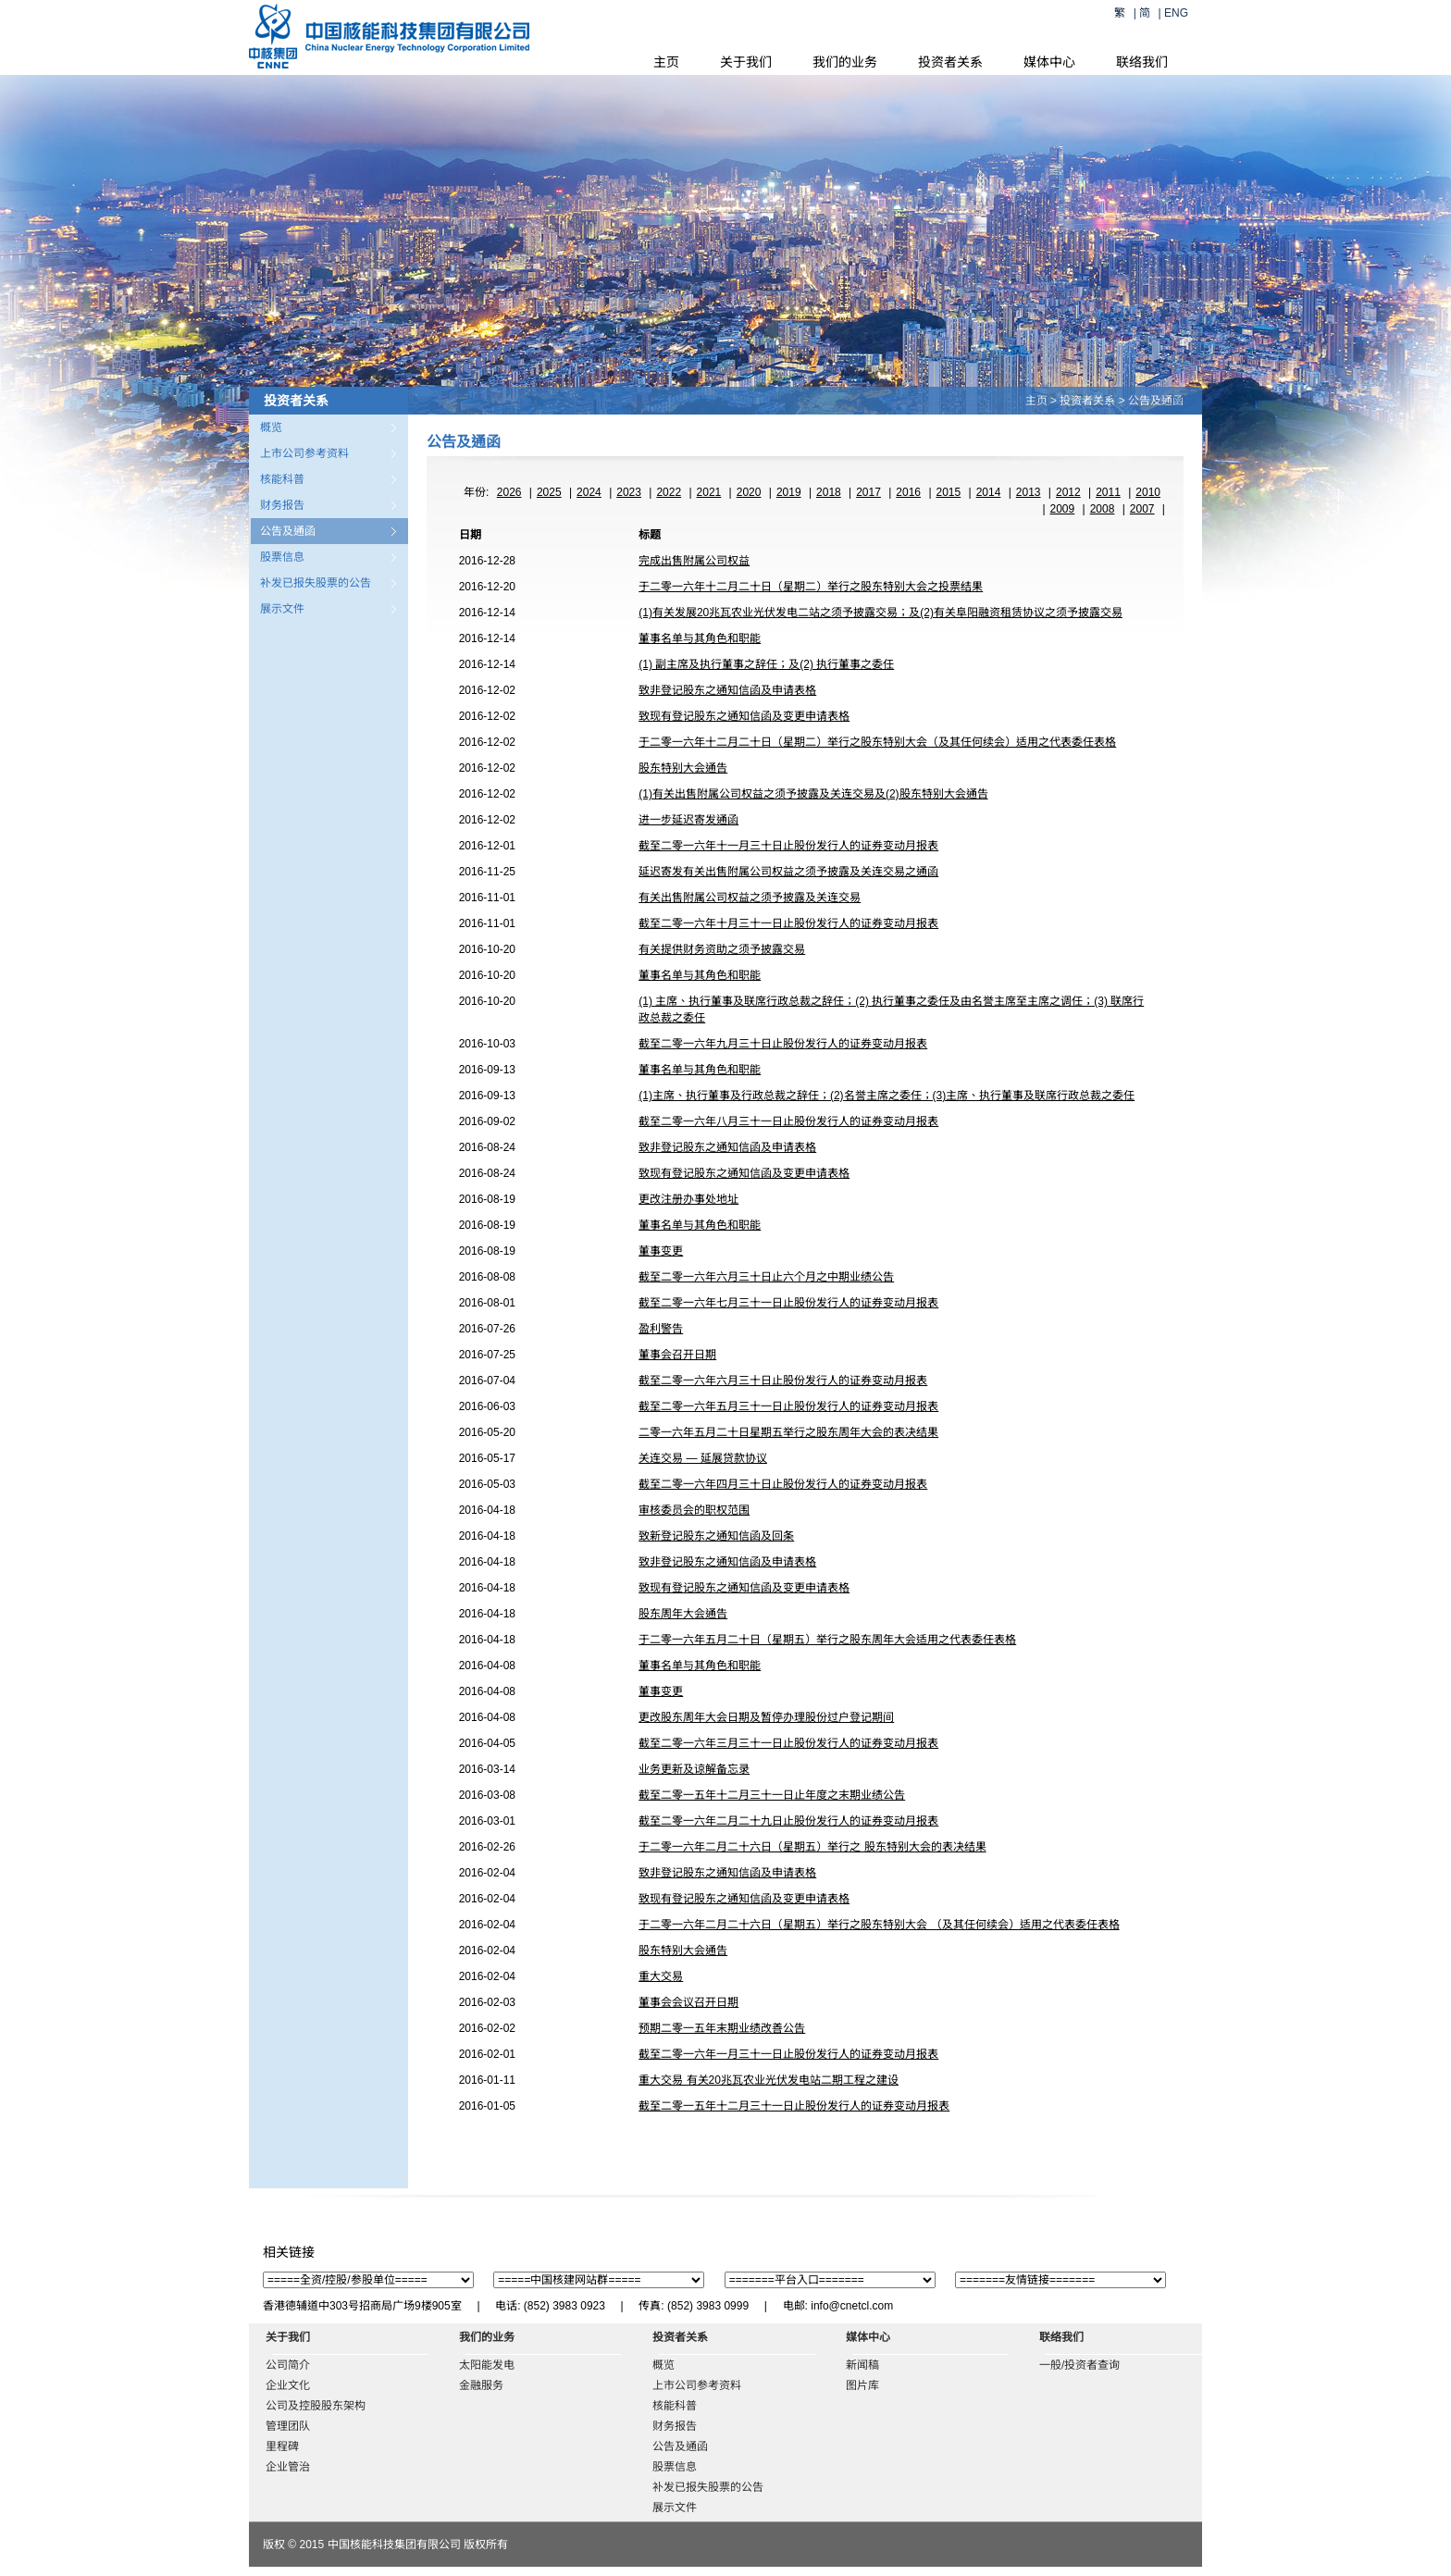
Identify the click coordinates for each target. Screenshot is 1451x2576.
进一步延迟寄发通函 (688, 819)
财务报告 (282, 505)
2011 (1108, 492)
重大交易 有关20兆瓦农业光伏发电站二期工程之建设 (769, 2080)
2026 (509, 492)
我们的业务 (844, 62)
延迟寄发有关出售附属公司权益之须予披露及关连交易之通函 (788, 871)
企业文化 (288, 2385)
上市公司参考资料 (304, 453)
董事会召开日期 (677, 1354)
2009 (1062, 508)
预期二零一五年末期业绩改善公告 (722, 2028)
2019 (788, 492)
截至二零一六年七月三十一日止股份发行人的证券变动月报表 (788, 1302)
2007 (1142, 508)
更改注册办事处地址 (688, 1199)
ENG (1176, 12)
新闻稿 (862, 2365)
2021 (709, 492)
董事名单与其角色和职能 (700, 638)
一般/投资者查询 (1079, 2365)
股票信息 (282, 557)
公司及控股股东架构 (316, 2405)
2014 (988, 492)
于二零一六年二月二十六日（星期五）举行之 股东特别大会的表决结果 (812, 1846)
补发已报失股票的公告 (315, 582)
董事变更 (661, 1251)
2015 (948, 492)
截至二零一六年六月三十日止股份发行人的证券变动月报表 (783, 1380)
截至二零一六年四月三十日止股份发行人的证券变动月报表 (783, 1484)
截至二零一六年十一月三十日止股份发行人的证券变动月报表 (788, 845)
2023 (628, 492)
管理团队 (288, 2426)
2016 (908, 492)
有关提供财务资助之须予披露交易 (722, 949)
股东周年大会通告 (683, 1613)
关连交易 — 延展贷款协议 (703, 1458)
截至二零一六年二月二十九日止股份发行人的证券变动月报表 (788, 1820)
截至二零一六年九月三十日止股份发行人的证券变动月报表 (783, 1043)
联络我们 (1142, 62)
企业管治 (288, 2466)
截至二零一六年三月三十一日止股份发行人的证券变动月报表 (788, 1743)
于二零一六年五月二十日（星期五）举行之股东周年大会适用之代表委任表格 (827, 1639)
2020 (749, 492)
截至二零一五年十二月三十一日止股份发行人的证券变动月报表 (794, 2105)
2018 (828, 492)
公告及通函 (288, 531)
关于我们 (746, 62)
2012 (1068, 492)
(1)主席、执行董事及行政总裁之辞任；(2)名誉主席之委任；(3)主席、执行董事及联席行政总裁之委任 (887, 1095)
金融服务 (481, 2385)
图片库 (862, 2385)
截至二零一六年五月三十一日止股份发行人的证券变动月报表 (788, 1406)
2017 (868, 492)
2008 (1102, 508)
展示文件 (282, 608)
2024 (589, 492)
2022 (668, 492)
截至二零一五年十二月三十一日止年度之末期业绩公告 (772, 1795)
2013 (1028, 492)
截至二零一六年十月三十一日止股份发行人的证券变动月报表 (788, 923)
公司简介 (288, 2365)
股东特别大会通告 (683, 768)
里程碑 (282, 2446)
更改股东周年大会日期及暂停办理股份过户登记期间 (766, 1717)
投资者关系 (950, 62)
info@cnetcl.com (852, 2305)
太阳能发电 (487, 2365)
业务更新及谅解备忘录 (694, 1769)
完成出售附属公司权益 (694, 560)
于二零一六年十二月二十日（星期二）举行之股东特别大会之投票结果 (811, 586)
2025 (549, 492)
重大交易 (661, 1976)
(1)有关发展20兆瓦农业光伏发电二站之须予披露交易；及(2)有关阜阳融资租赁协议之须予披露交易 (880, 612)
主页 (666, 62)
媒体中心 (1049, 62)
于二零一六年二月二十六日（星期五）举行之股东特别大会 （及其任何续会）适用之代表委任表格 (879, 1924)
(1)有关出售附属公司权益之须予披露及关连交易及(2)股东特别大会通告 (813, 793)
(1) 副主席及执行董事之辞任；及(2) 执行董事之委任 (766, 664)
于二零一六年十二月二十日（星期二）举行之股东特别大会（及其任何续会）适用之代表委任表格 (877, 742)
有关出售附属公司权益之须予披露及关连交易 (750, 897)
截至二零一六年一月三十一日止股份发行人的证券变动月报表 (788, 2054)
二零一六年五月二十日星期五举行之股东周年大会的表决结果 (788, 1432)
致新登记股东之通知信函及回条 (716, 1536)
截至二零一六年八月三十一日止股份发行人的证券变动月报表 (788, 1121)
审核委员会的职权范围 (694, 1510)
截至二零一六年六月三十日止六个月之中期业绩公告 (766, 1276)
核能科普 (282, 479)
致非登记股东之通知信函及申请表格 (727, 690)
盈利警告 (661, 1328)
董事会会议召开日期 (688, 2002)
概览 (271, 427)
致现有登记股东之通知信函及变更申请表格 (744, 716)
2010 (1147, 492)
